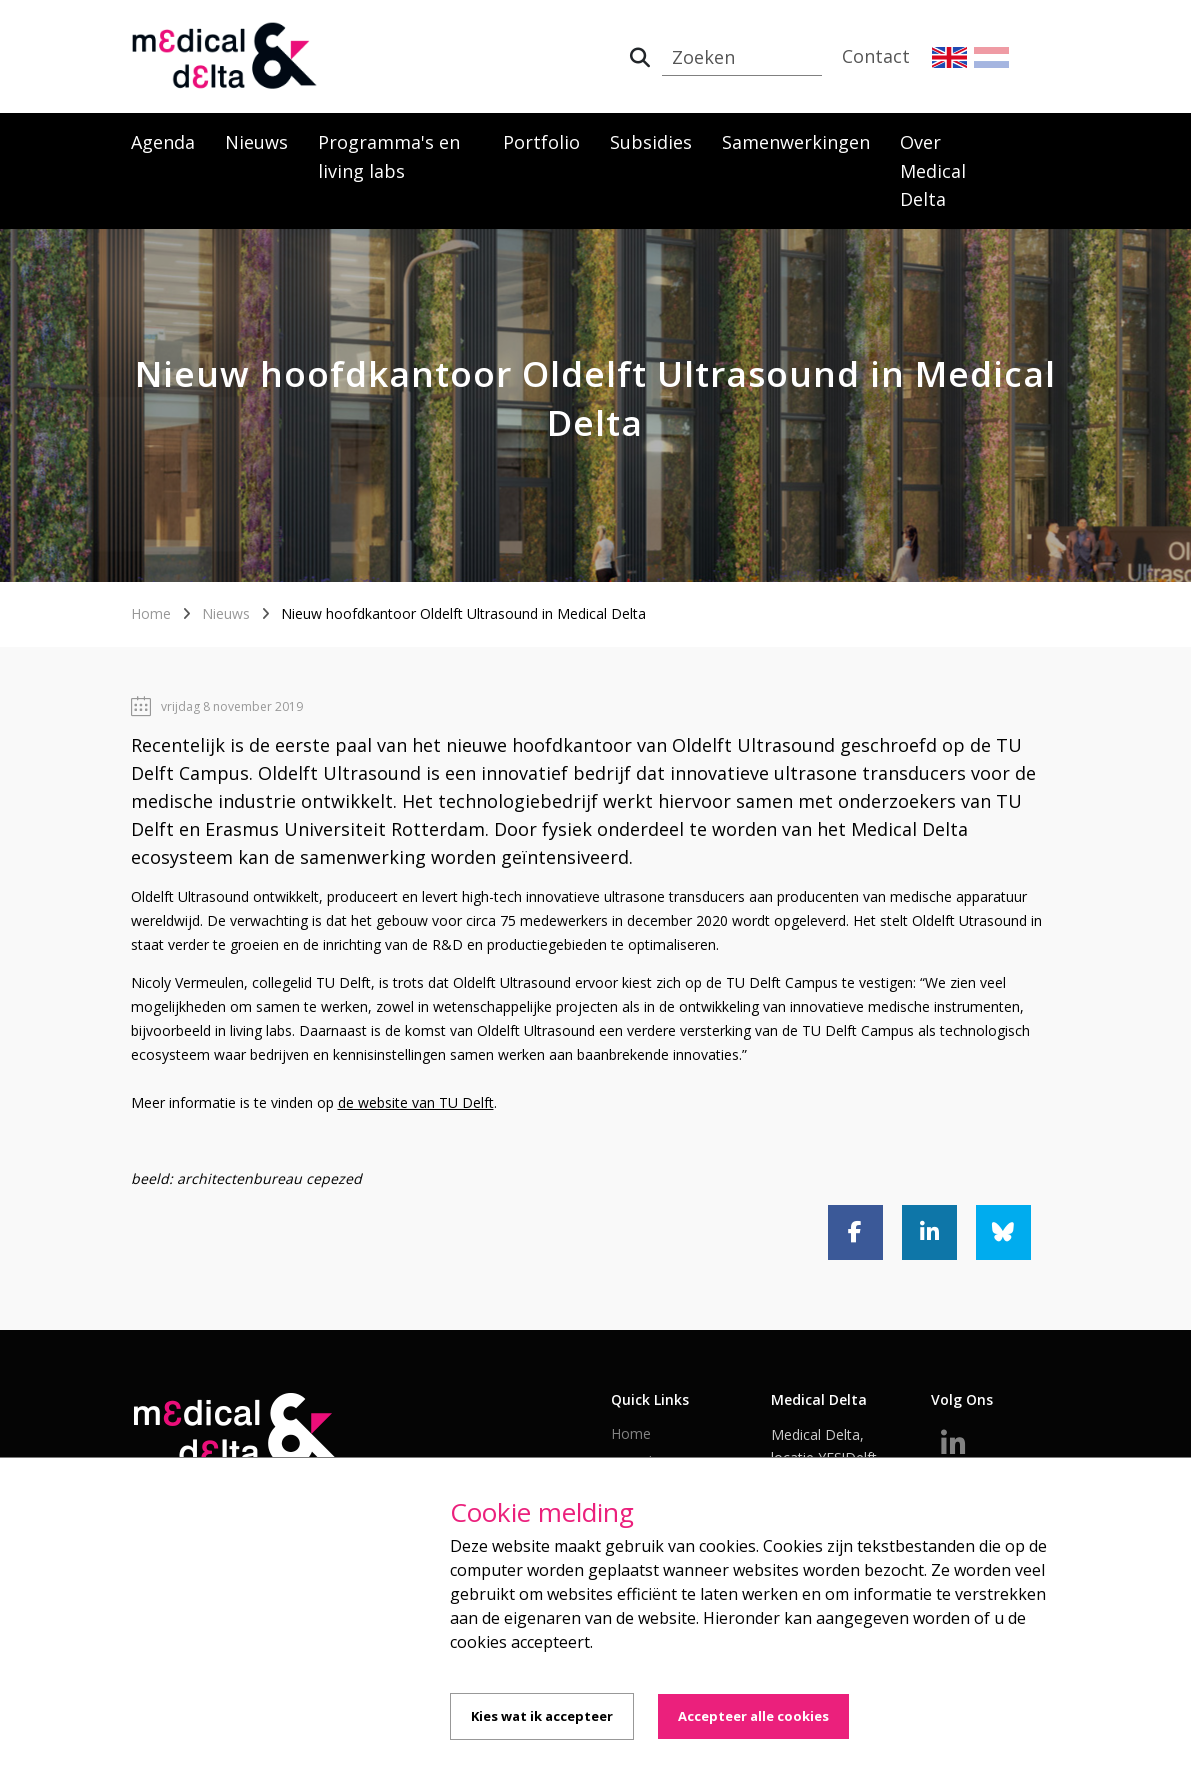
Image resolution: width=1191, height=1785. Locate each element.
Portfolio (541, 142)
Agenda (163, 142)
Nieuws (256, 142)
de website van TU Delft (416, 1102)
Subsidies (651, 142)
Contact (876, 56)
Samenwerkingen (796, 142)
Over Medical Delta (933, 171)
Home (151, 613)
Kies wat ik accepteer (542, 1716)
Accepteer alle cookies (753, 1716)
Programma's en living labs (389, 156)
